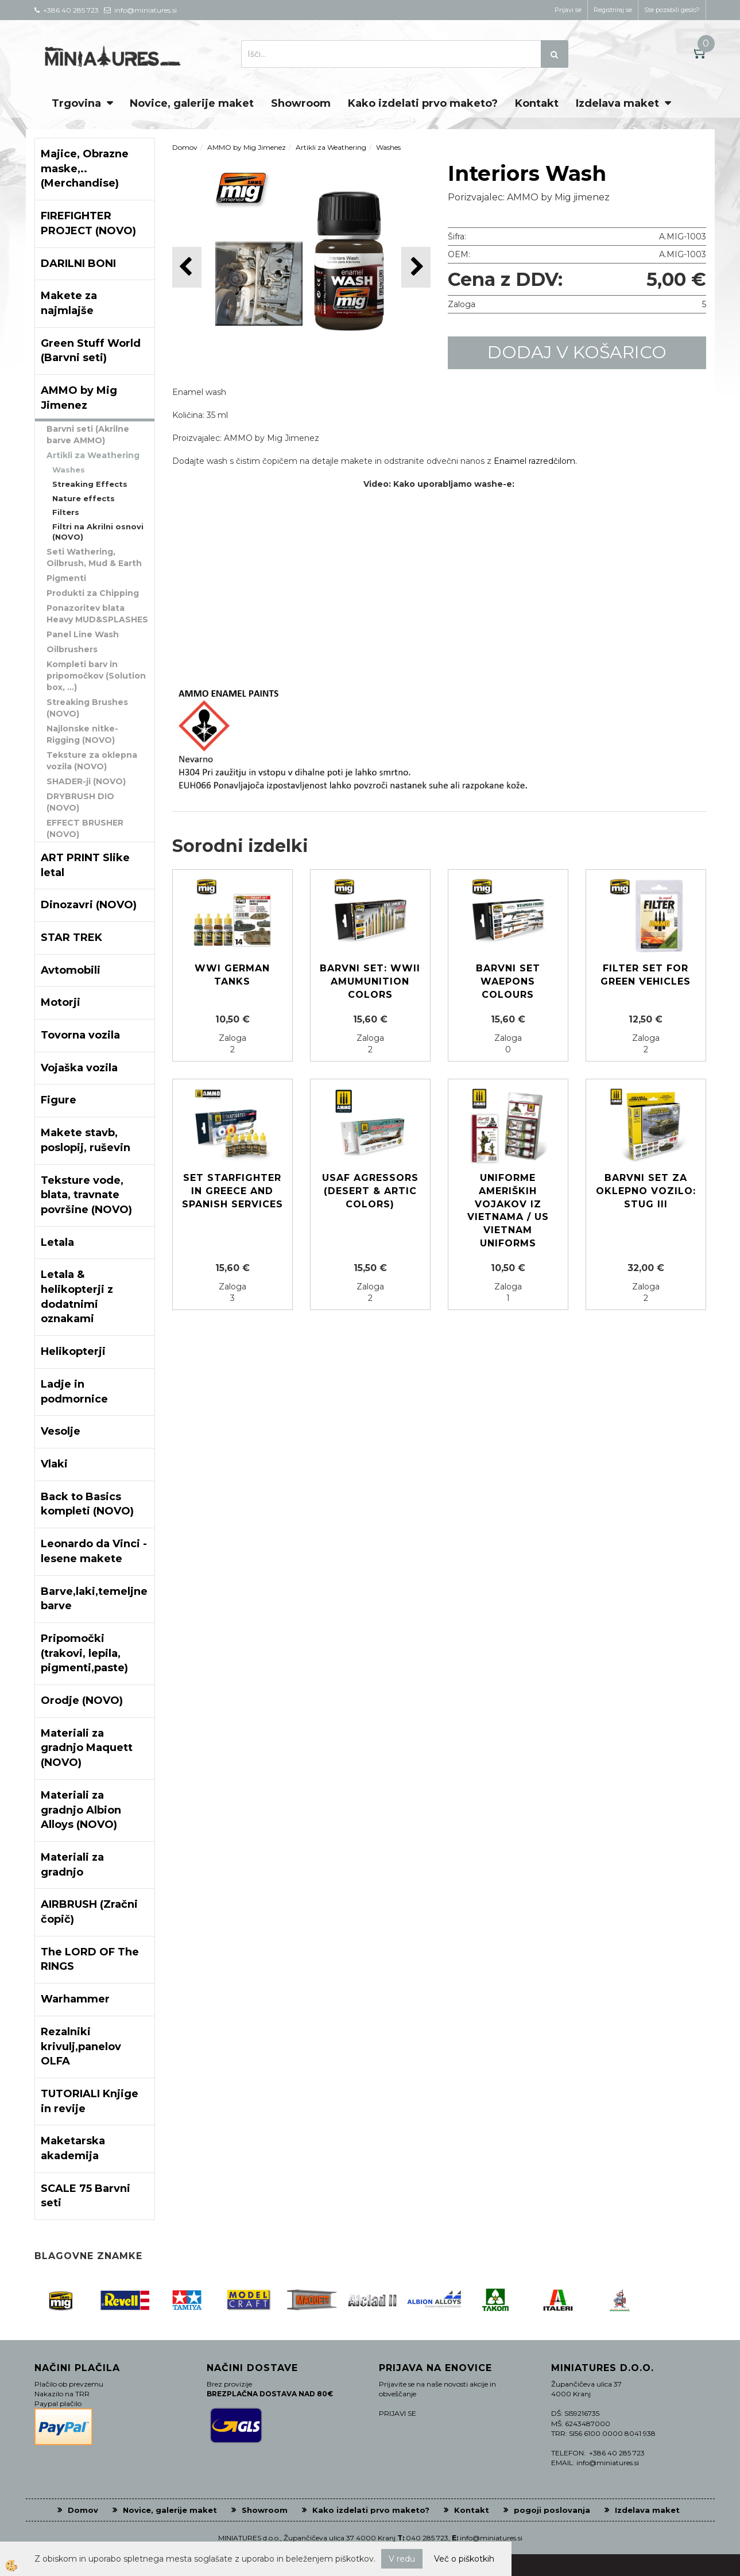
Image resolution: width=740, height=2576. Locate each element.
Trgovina (76, 103)
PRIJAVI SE (397, 2413)
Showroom (301, 103)
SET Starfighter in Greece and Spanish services (232, 1191)
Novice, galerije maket (192, 103)
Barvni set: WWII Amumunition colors (370, 981)
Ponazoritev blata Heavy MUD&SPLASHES (97, 614)
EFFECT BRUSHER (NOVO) (85, 828)
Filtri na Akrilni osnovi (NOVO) (98, 532)
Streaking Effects (89, 484)
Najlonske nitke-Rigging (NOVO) (82, 734)
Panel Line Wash (83, 634)
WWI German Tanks (232, 975)
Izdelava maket (617, 103)
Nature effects (83, 498)
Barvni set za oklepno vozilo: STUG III (646, 1191)
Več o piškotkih (464, 2559)
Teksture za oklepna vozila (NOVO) (92, 761)
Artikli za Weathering (93, 455)
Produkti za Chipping (93, 593)
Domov (184, 147)
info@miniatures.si (491, 2538)
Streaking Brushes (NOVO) (87, 708)
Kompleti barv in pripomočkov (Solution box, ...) (96, 675)
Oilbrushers (72, 649)
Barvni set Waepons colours (508, 981)
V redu (402, 2559)
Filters (65, 512)
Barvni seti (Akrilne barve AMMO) (88, 435)
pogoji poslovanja (552, 2510)
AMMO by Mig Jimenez (246, 147)
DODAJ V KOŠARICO (577, 352)
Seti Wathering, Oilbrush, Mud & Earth (94, 557)
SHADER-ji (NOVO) (86, 781)
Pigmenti (66, 578)
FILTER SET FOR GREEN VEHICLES (645, 975)
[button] (416, 267)
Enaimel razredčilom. (535, 461)
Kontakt (537, 103)
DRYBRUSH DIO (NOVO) (80, 802)
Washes (68, 469)
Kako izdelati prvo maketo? (423, 103)
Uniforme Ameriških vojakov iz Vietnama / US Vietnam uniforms (508, 1210)
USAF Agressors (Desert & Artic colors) (370, 1191)
